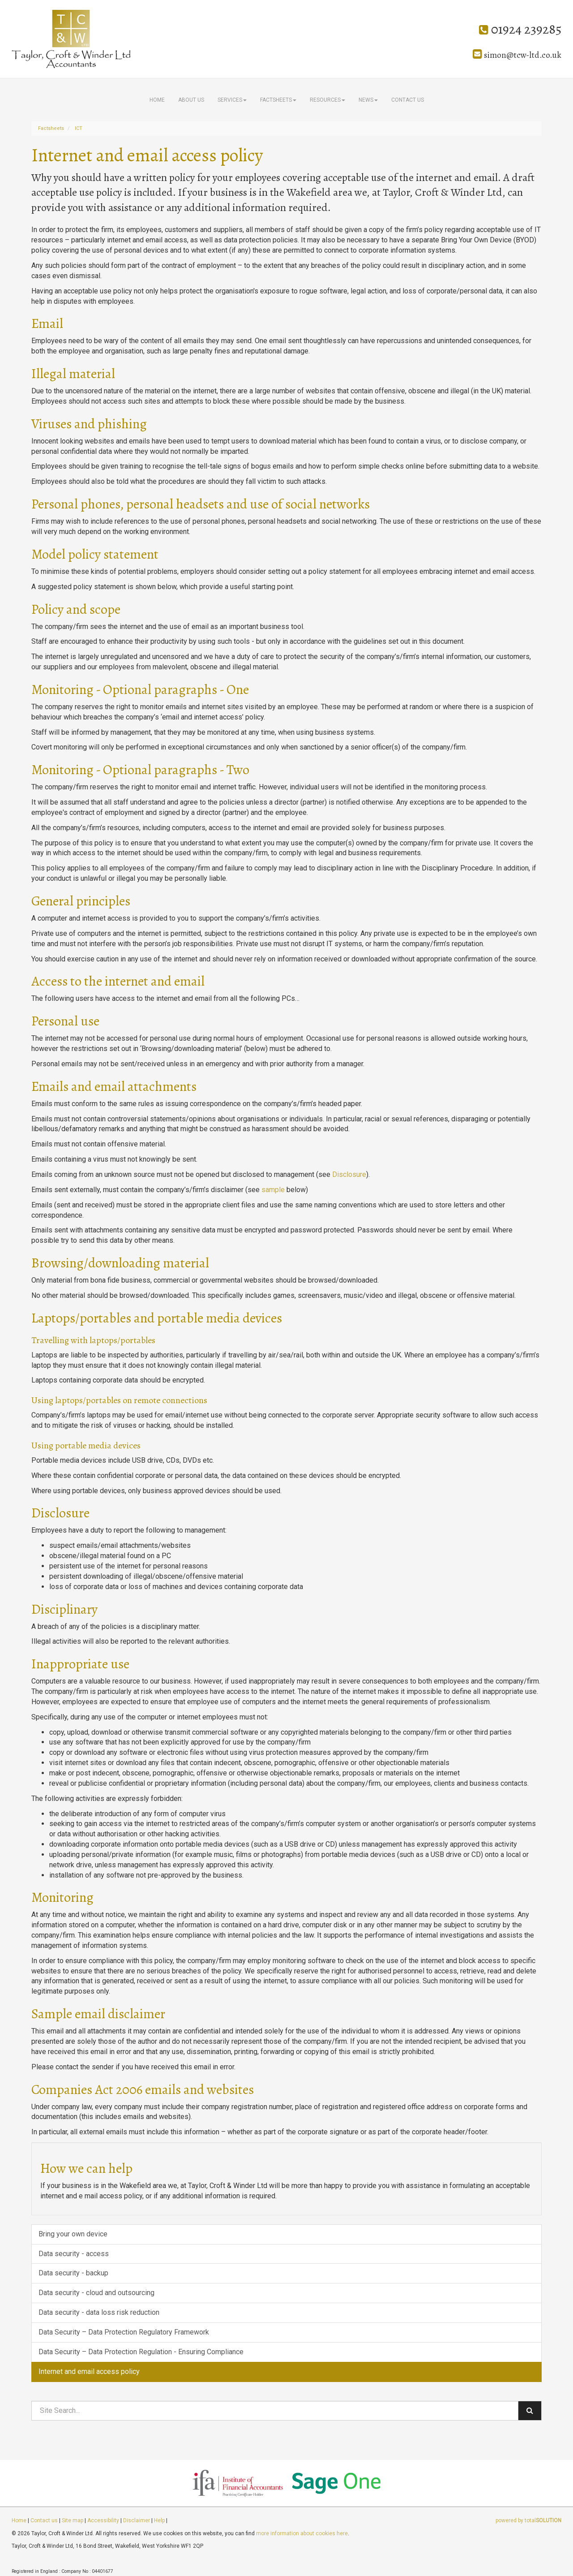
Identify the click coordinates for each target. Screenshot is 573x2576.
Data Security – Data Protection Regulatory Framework (123, 2332)
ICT (78, 128)
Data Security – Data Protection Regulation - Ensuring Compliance (141, 2352)
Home (157, 100)
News (368, 100)
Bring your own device (72, 2234)
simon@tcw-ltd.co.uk (517, 55)
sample (273, 1189)
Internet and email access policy (89, 2371)
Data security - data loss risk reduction (98, 2312)
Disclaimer (136, 2520)
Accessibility (103, 2520)
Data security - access (73, 2253)
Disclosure (349, 1174)
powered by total (528, 2520)
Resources (327, 100)
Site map (72, 2520)
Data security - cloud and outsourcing (96, 2292)
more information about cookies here (302, 2533)
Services (232, 100)
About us (191, 100)
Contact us (407, 100)
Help (159, 2520)
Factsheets (278, 100)
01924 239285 (520, 29)
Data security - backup (73, 2273)
